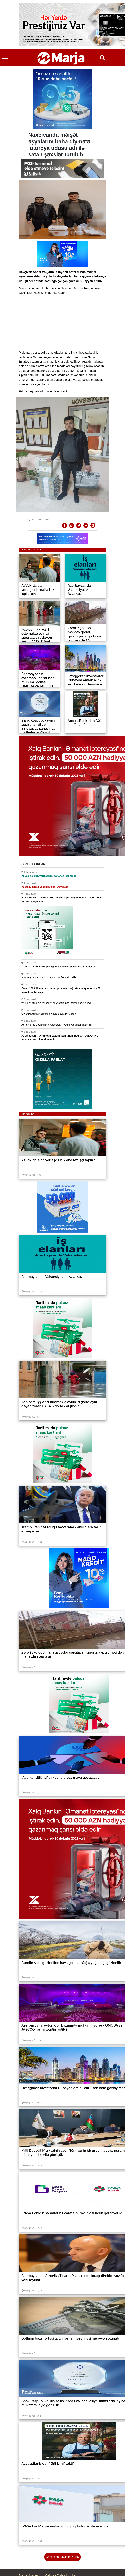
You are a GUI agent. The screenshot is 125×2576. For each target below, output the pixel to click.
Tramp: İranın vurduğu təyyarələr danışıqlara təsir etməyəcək (58, 966)
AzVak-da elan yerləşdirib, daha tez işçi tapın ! (49, 875)
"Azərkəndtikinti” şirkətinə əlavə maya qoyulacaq (48, 1013)
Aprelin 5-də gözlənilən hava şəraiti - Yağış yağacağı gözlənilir (56, 1024)
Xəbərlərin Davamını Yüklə (62, 2556)
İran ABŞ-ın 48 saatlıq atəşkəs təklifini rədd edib (48, 977)
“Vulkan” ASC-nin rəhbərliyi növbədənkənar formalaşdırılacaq (56, 1002)
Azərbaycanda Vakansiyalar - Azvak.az (44, 886)
